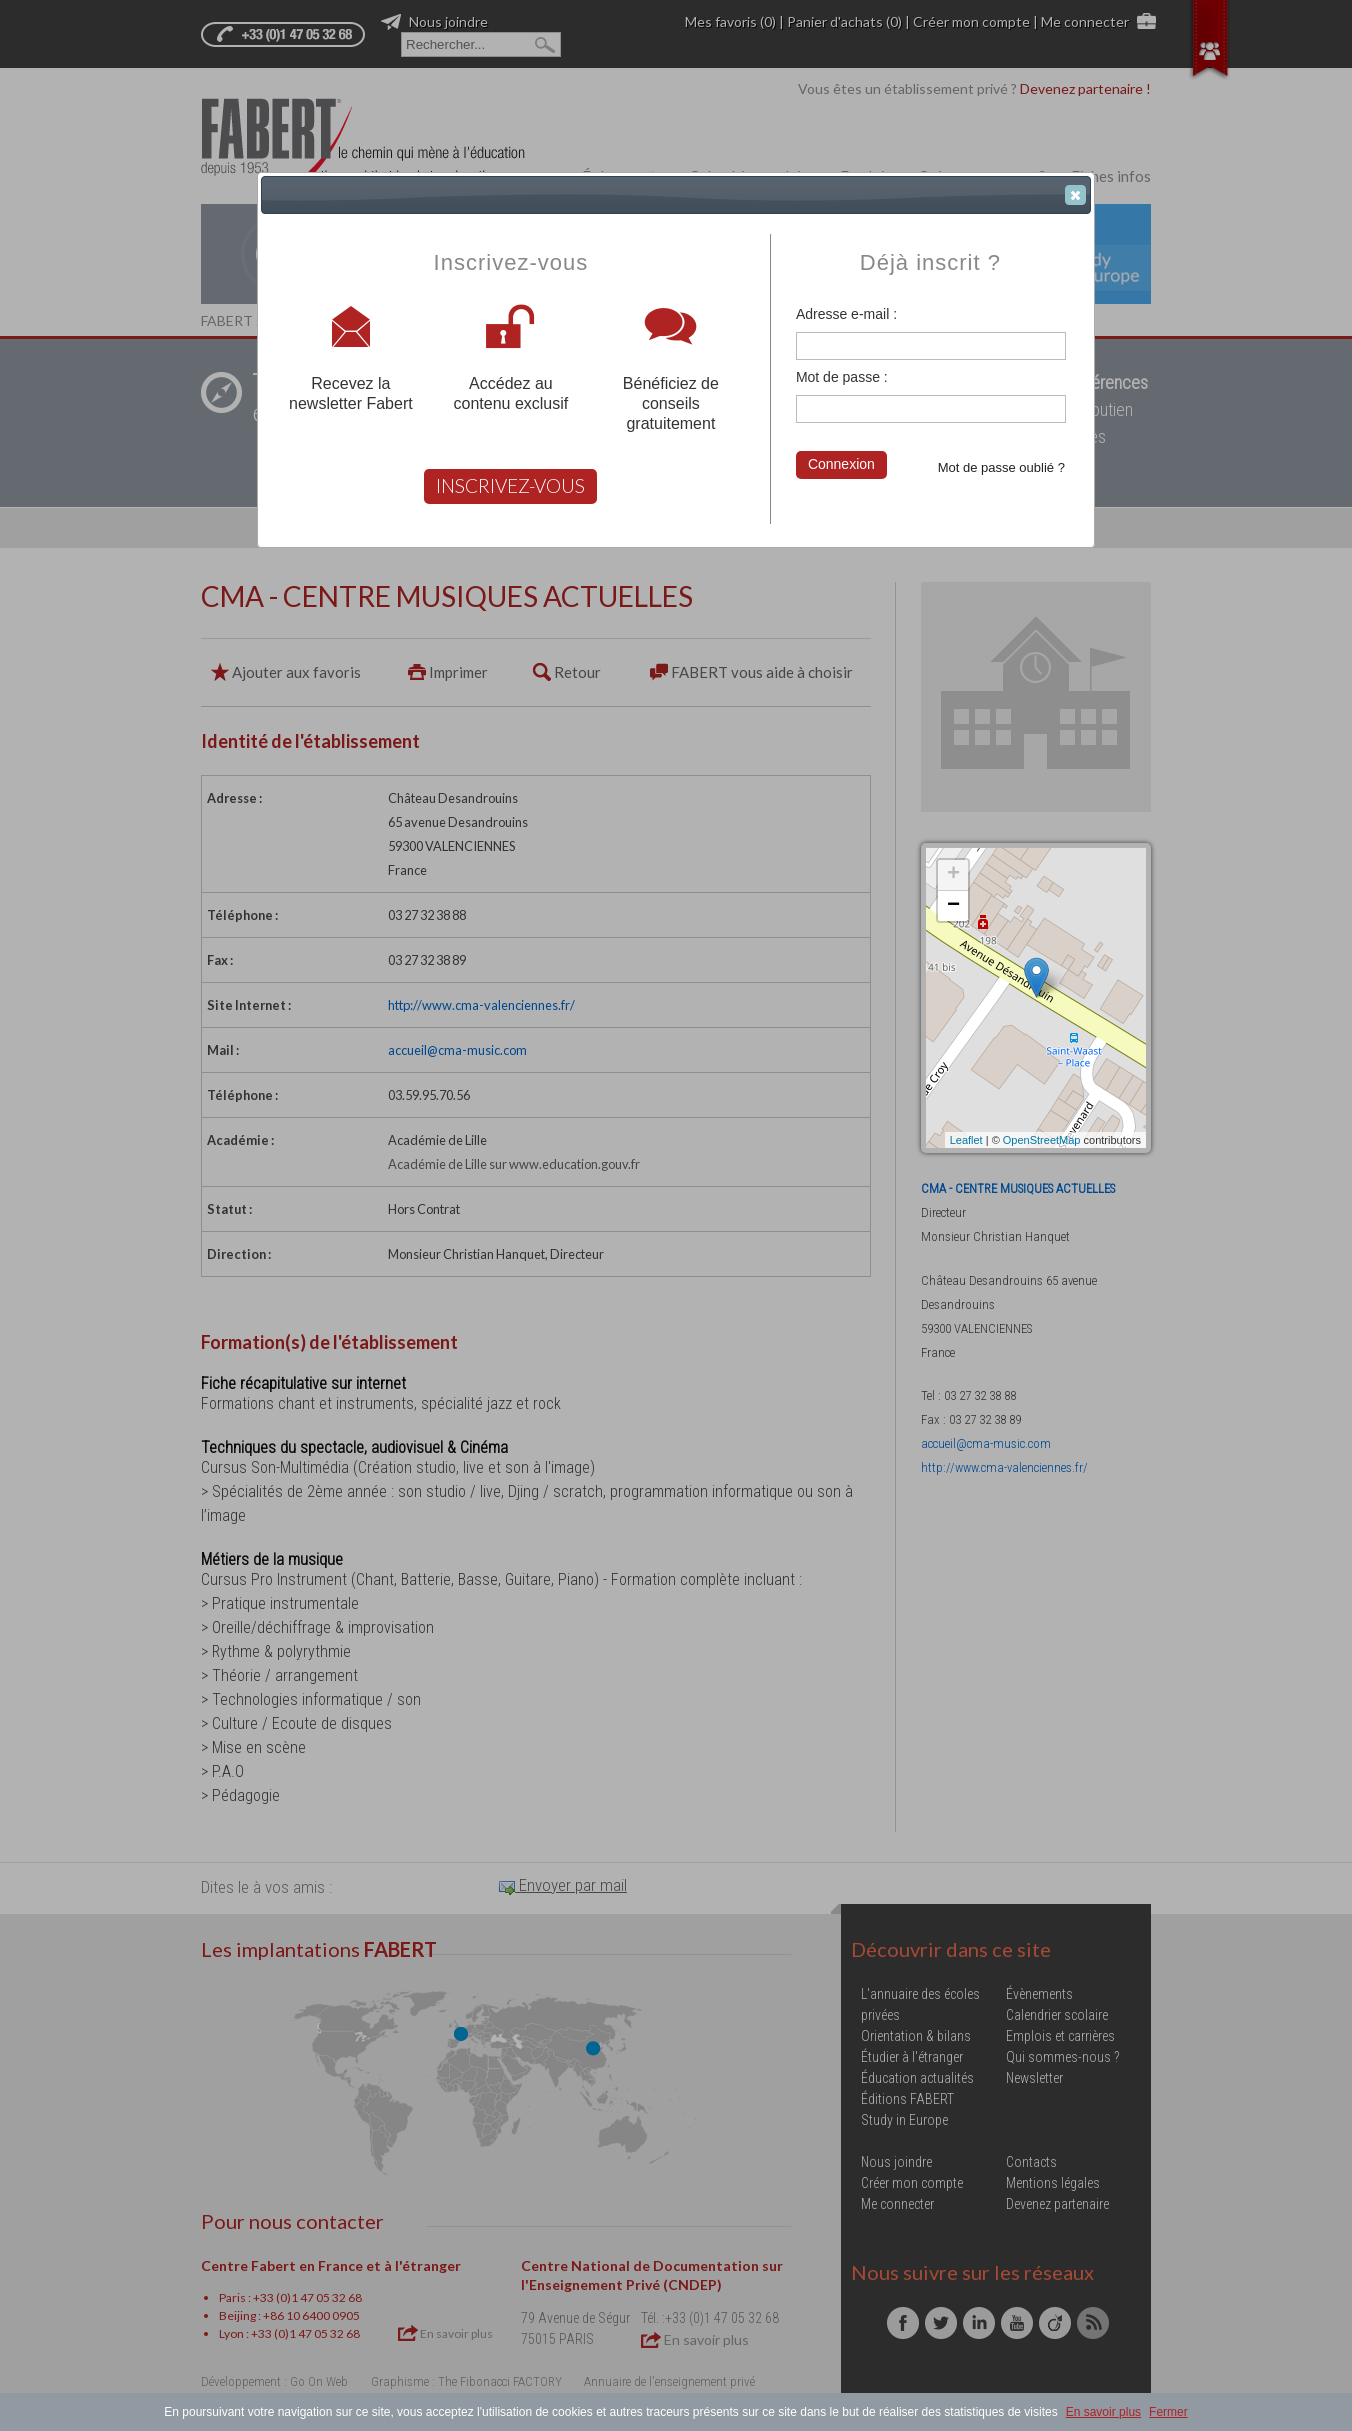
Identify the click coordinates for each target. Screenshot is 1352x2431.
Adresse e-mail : (846, 314)
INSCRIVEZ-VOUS (510, 485)
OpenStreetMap (1042, 1140)
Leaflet (966, 1140)
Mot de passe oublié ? (1001, 467)
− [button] (953, 906)
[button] (1075, 195)
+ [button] (953, 875)
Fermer (1168, 2412)
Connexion (841, 464)
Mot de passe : (842, 377)
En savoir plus (1103, 2412)
